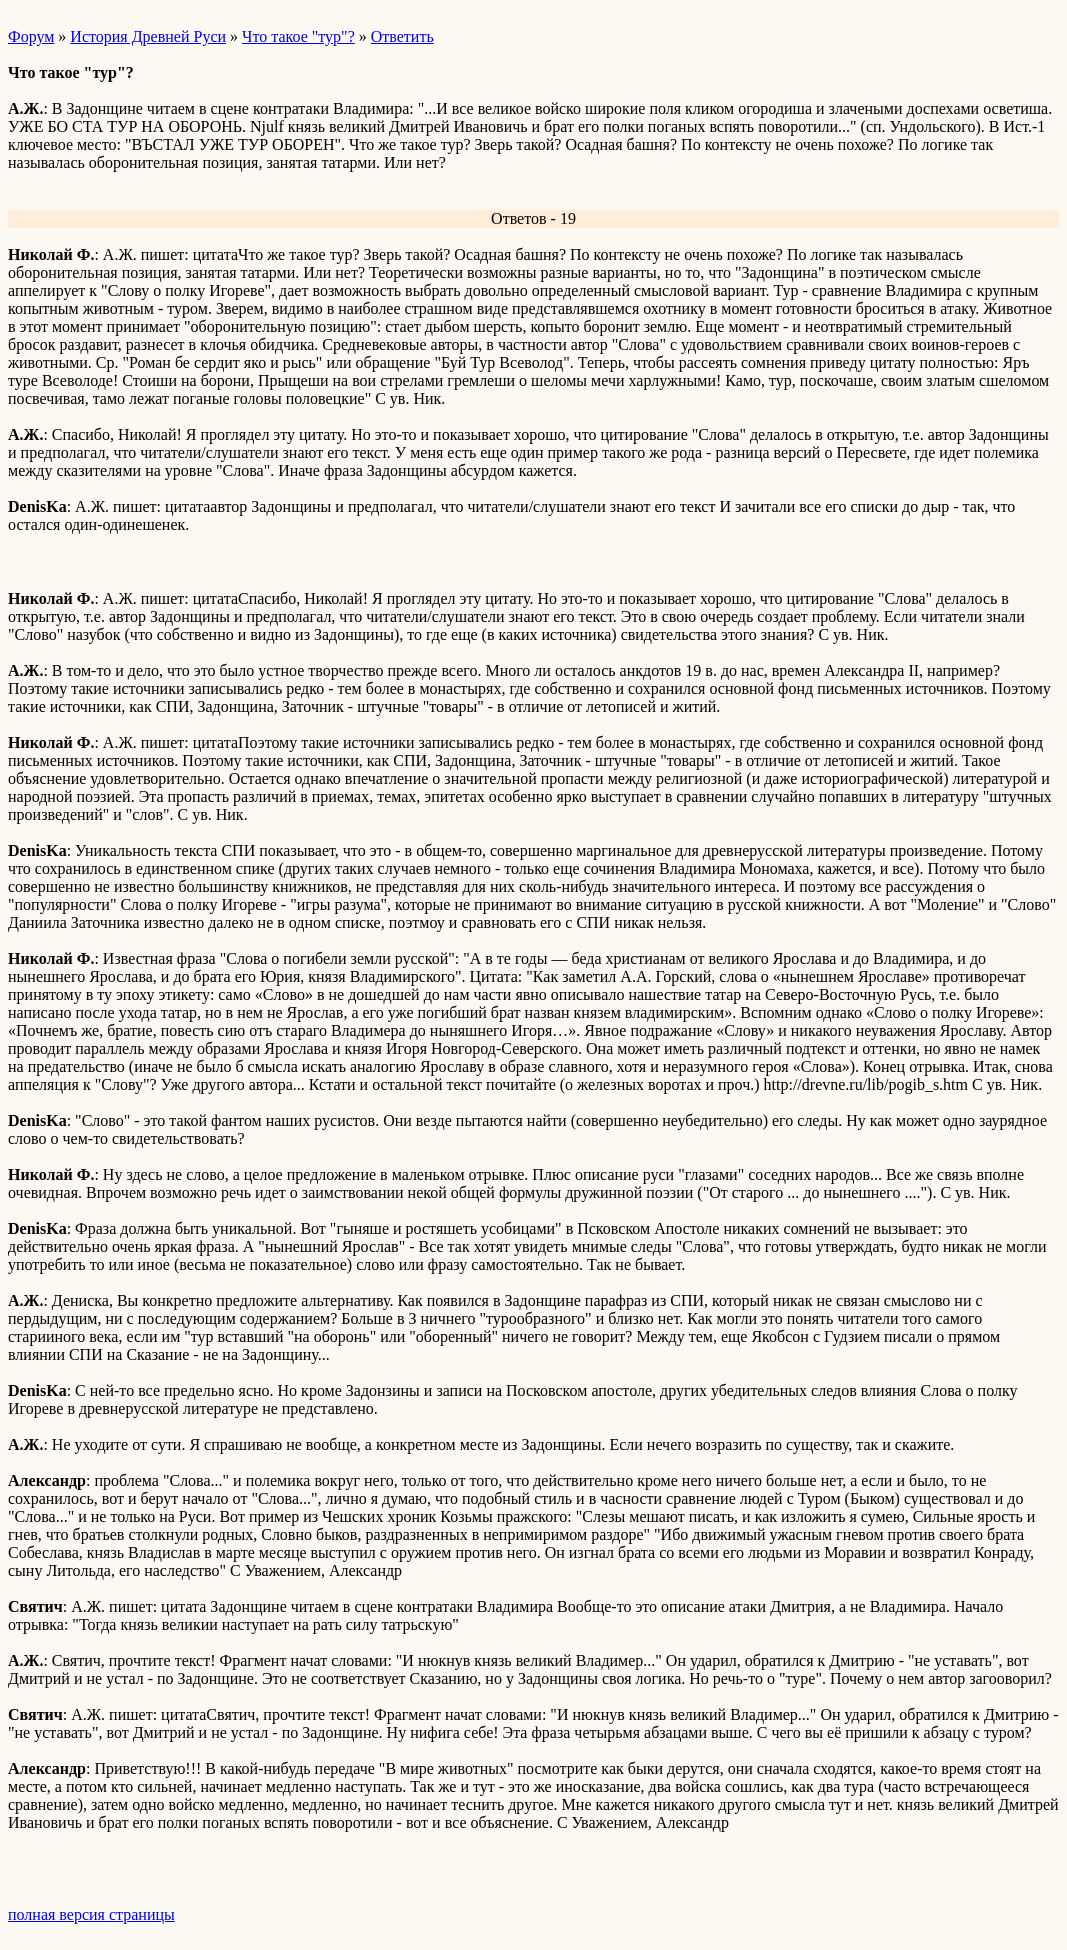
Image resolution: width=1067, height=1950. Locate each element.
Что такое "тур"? (298, 36)
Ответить (402, 36)
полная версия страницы (91, 1914)
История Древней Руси (148, 36)
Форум (31, 36)
